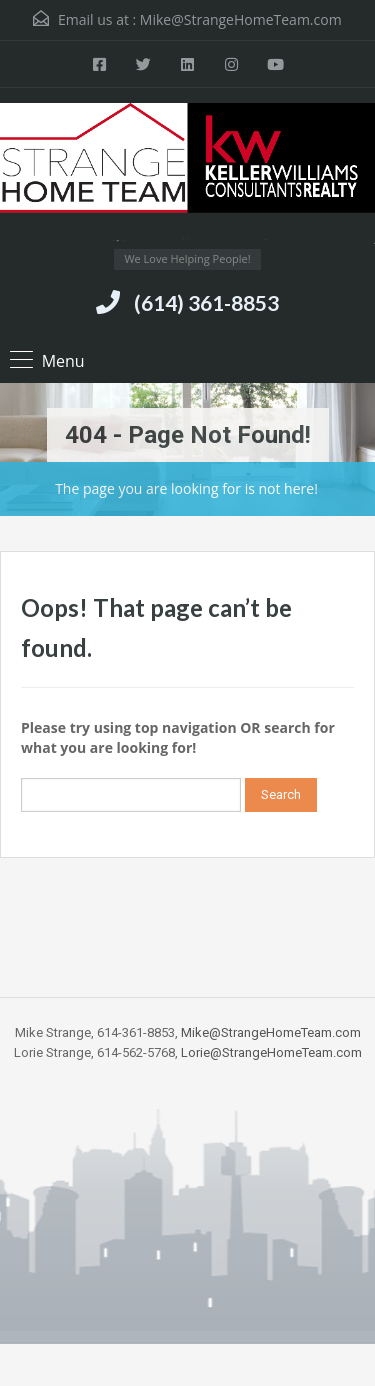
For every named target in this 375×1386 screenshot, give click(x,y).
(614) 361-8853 (206, 302)
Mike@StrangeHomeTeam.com (241, 19)
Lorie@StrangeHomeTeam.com (271, 1052)
